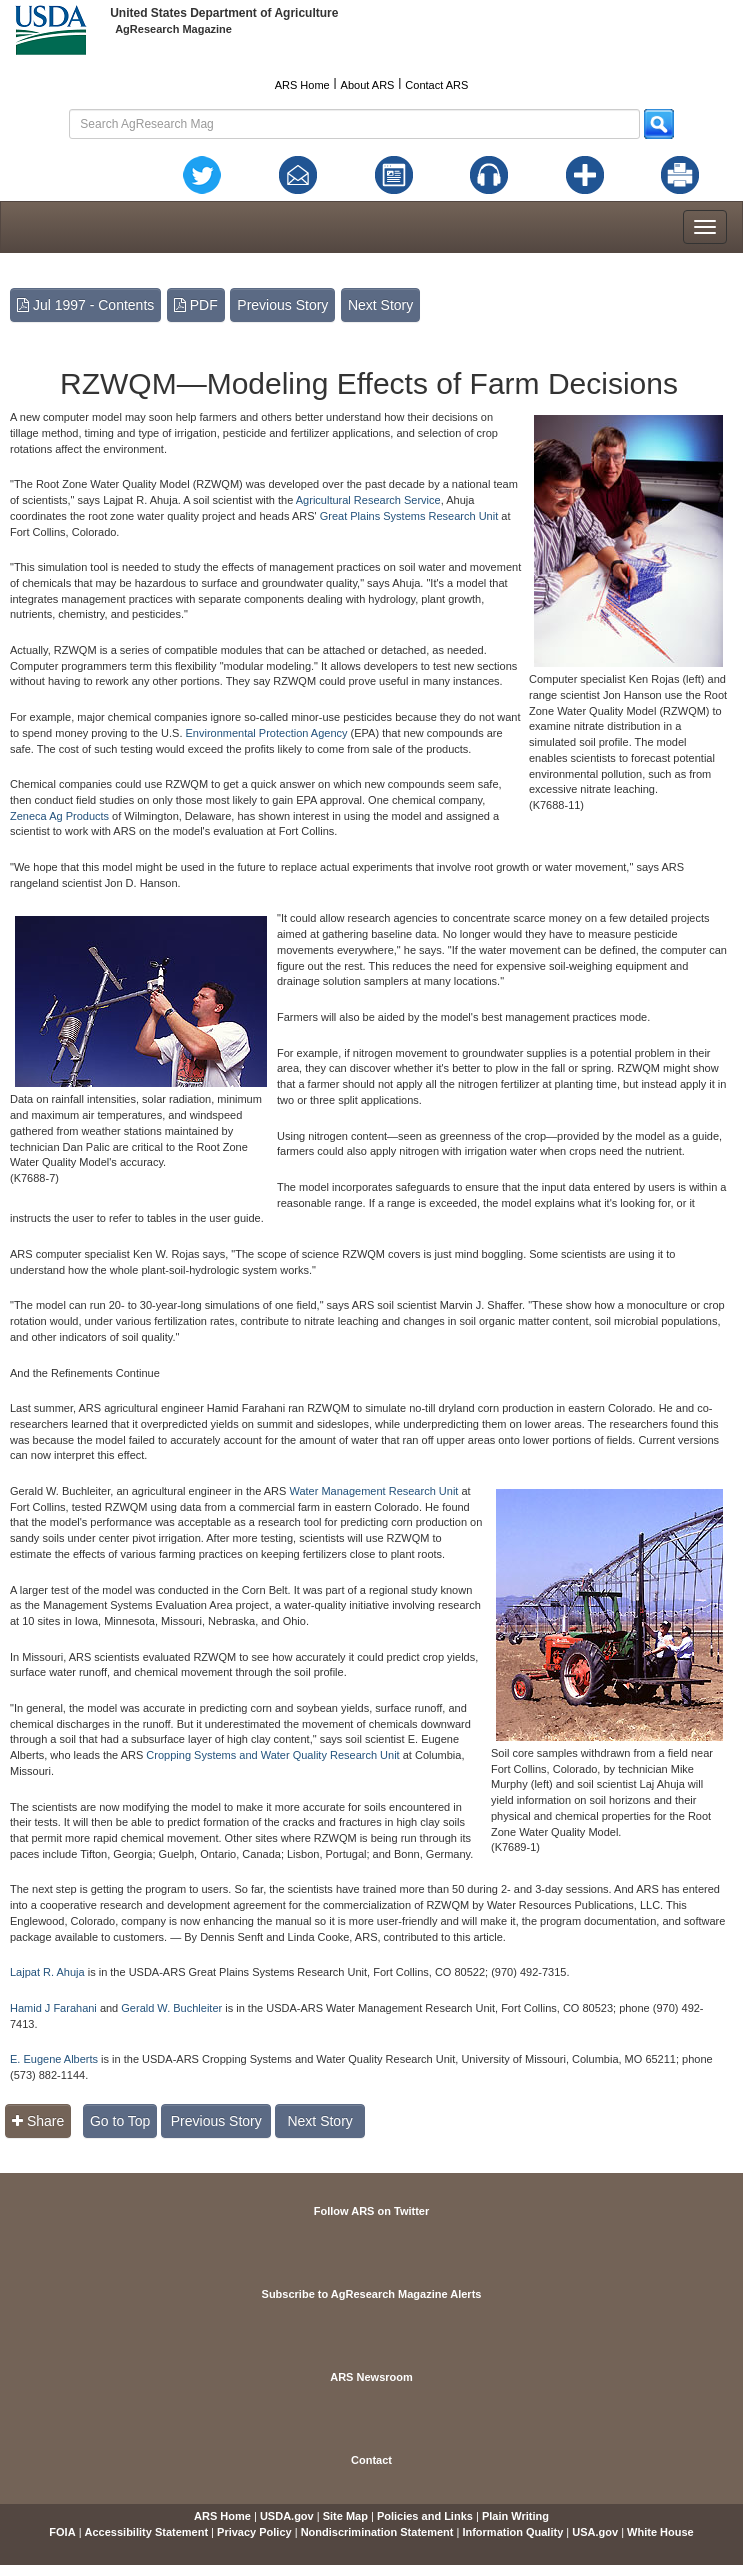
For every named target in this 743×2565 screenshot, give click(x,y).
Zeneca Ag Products (59, 816)
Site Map (345, 2516)
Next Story (380, 305)
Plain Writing (515, 2516)
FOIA (62, 2532)
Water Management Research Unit (373, 1491)
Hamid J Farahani (55, 2008)
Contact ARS (436, 85)
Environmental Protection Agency (267, 733)
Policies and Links (425, 2516)
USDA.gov (287, 2516)
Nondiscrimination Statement (377, 2532)
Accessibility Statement (147, 2532)
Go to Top (120, 2121)
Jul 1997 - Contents (85, 305)
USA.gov (595, 2532)
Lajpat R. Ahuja (47, 1972)
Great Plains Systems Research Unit (409, 516)
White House (660, 2532)
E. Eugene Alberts (54, 2059)
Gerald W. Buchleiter (171, 2008)
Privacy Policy (254, 2532)
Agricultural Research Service (368, 500)
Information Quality (512, 2532)
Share (38, 2121)
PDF (196, 305)
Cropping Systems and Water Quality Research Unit (272, 1755)
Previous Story (282, 305)
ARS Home (302, 85)
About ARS (368, 85)
